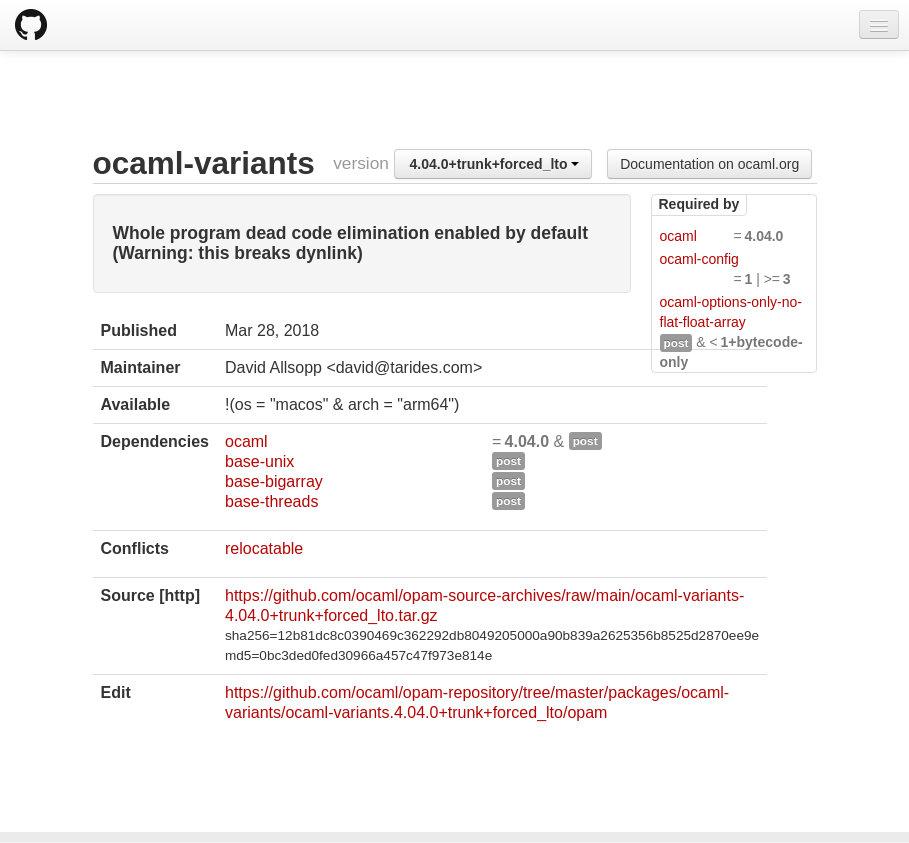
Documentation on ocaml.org (709, 164)
